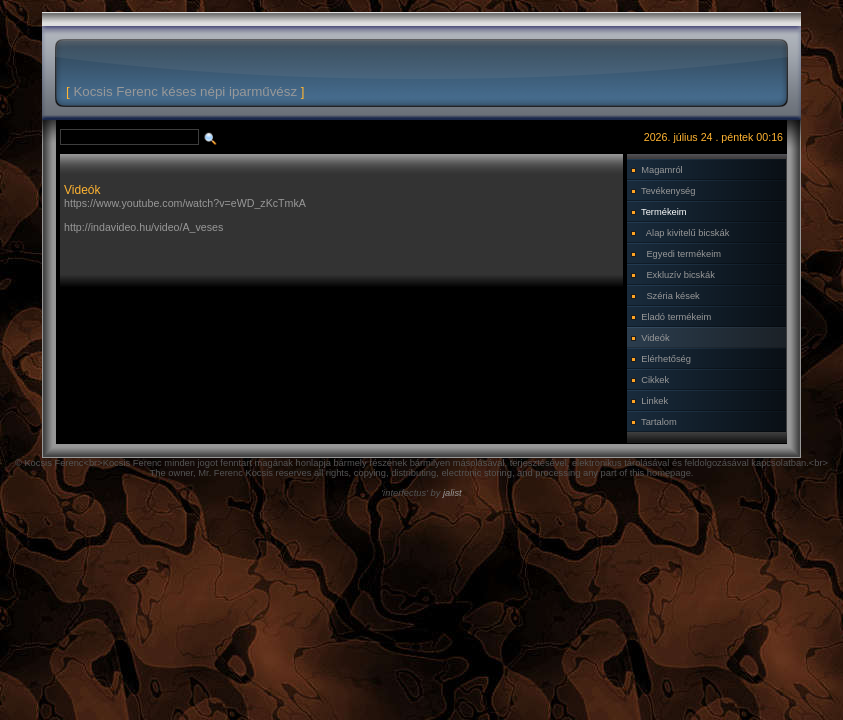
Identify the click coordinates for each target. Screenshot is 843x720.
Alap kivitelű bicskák (687, 233)
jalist (452, 493)
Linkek (654, 401)
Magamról (661, 170)
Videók (655, 338)
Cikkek (655, 380)
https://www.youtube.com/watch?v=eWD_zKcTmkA (185, 203)
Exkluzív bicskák (680, 275)
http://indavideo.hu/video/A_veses (143, 227)
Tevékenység (668, 191)
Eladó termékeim (676, 317)
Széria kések (672, 296)
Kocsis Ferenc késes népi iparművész (185, 91)
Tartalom (659, 422)
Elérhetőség (666, 359)
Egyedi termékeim (683, 254)
